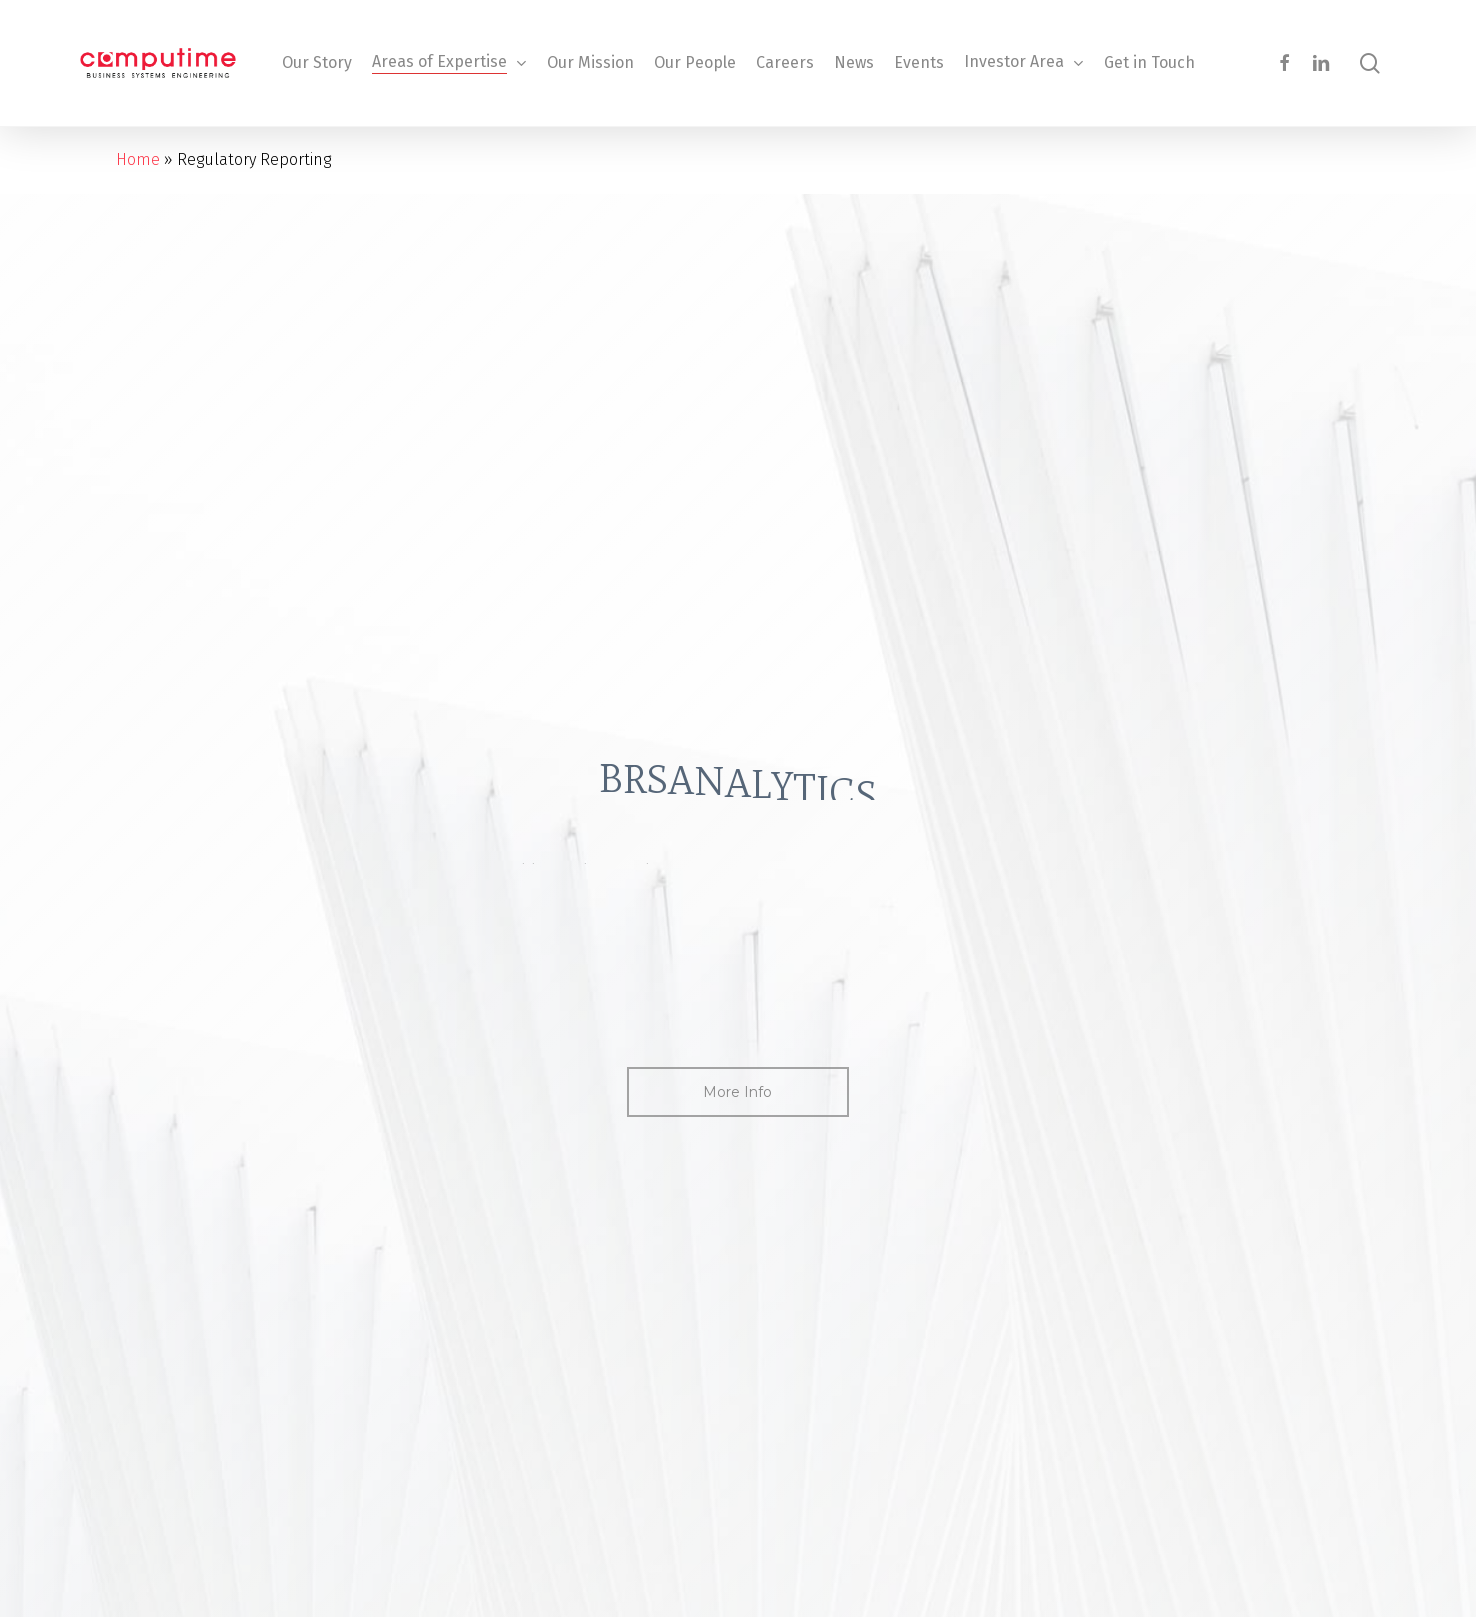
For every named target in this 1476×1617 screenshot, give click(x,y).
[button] (737, 1092)
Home (138, 159)
